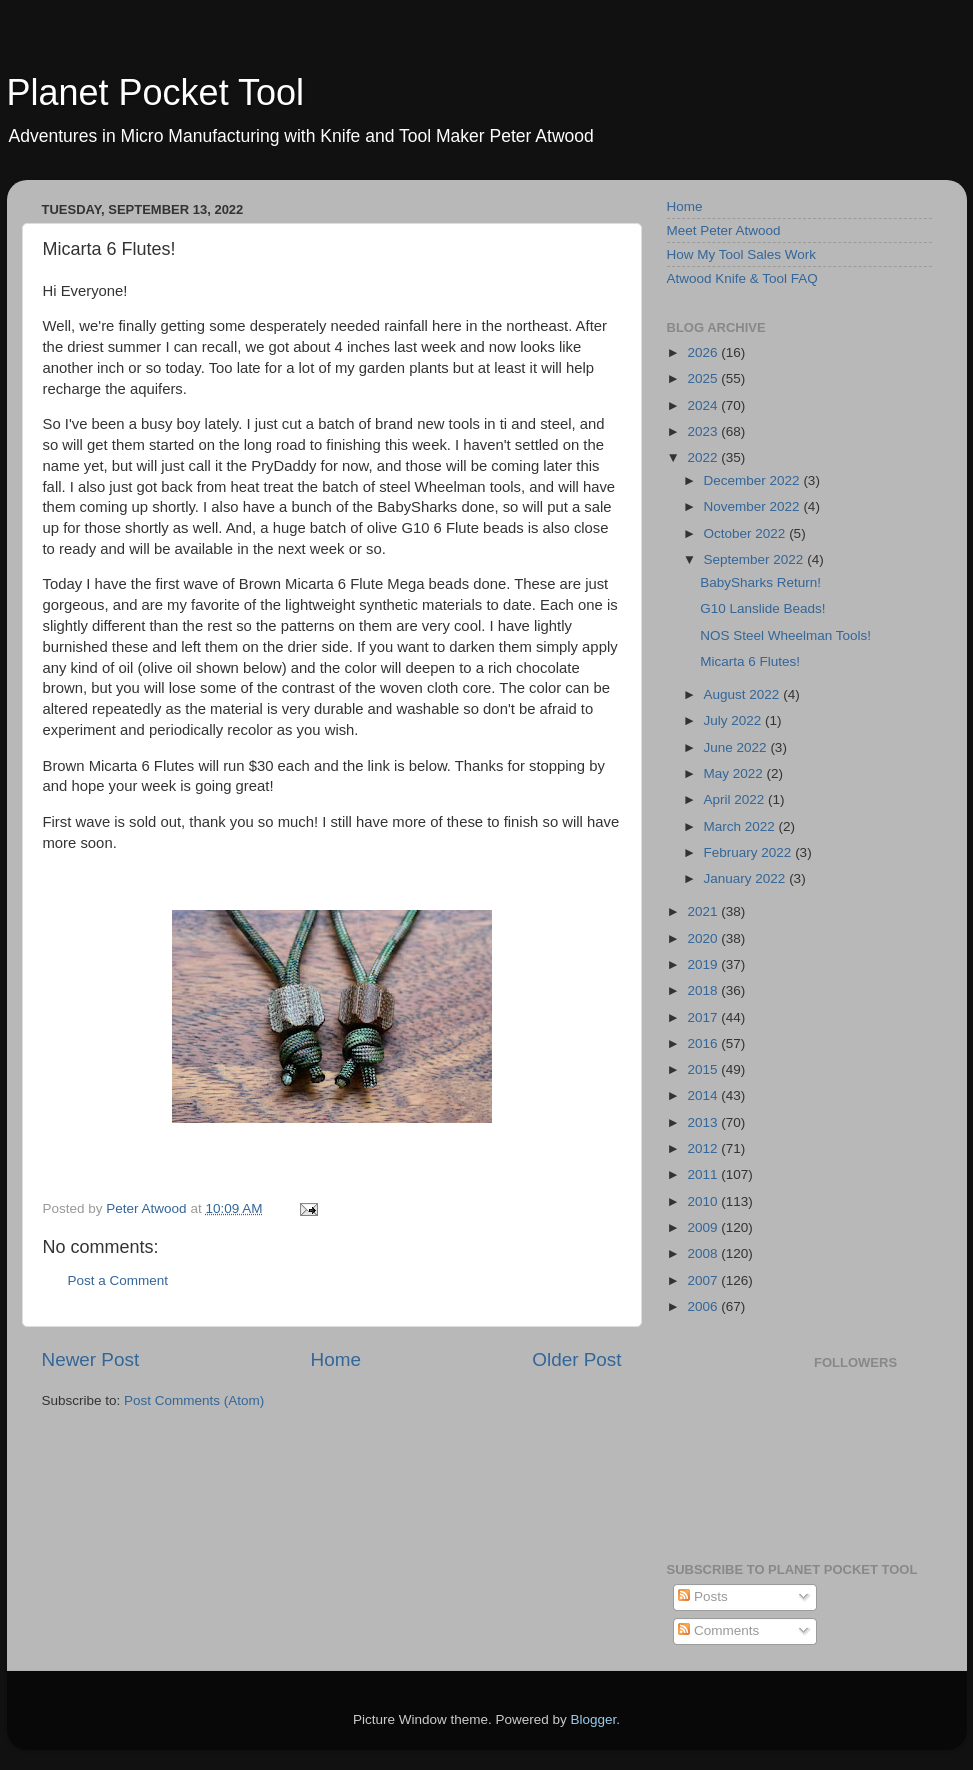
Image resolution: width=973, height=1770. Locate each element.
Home (336, 1359)
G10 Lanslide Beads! (762, 608)
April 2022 (736, 799)
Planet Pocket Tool (156, 92)
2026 (704, 352)
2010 (704, 1201)
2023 (704, 431)
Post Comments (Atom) (194, 1400)
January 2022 (747, 878)
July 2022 (735, 720)
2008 (704, 1253)
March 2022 (741, 826)
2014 (704, 1095)
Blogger (594, 1719)
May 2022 (735, 773)
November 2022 (754, 506)
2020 (704, 938)
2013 (704, 1122)
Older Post (576, 1359)
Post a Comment (118, 1280)
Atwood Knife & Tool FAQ (742, 278)
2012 (704, 1148)
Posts (703, 1596)
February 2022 (750, 852)
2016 (704, 1043)
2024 (704, 405)
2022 (704, 457)
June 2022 (737, 747)
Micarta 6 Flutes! (750, 661)
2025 (704, 378)
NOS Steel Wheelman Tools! (785, 635)
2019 (704, 964)
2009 (704, 1227)
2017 (704, 1017)
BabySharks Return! (760, 582)
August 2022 (744, 694)
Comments (718, 1630)
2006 (704, 1306)
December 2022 (754, 480)
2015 (704, 1069)
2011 (704, 1174)
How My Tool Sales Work (742, 254)
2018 (704, 990)
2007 (704, 1280)
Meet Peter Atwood (724, 230)
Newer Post (91, 1359)
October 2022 (747, 533)
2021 (704, 911)
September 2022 (756, 559)
